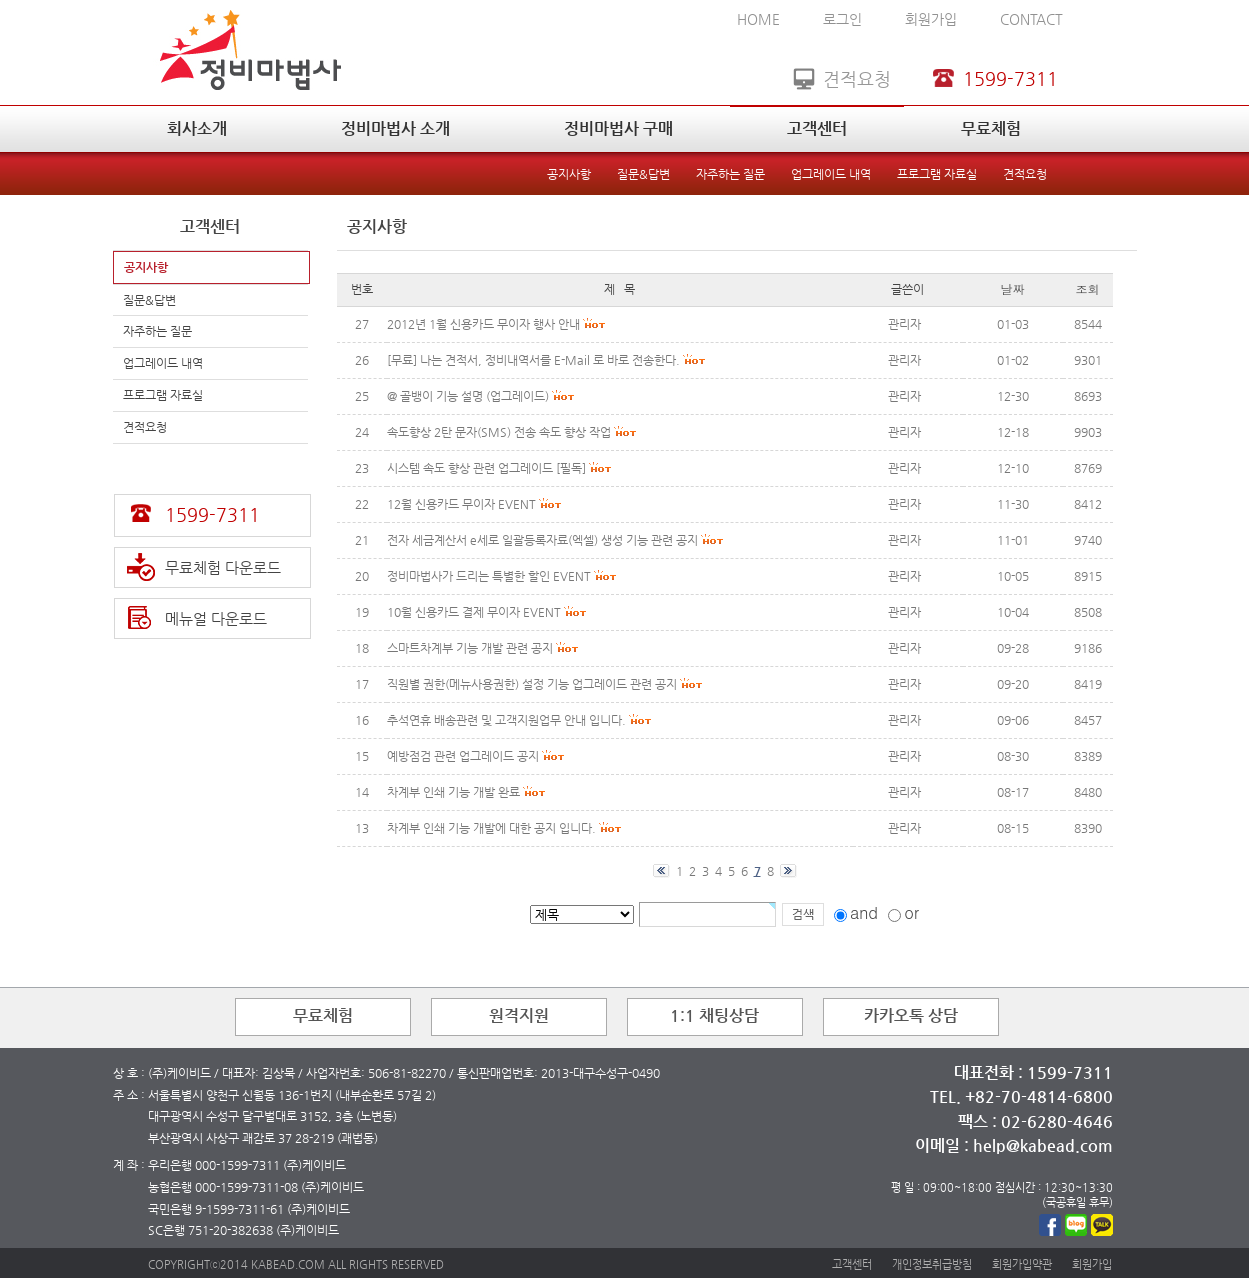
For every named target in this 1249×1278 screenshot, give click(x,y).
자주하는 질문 (730, 174)
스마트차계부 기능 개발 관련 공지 (470, 648)
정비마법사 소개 (395, 128)
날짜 (1013, 288)
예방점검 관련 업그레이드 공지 (463, 756)
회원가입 (931, 19)
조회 (1088, 288)
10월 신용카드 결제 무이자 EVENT (474, 612)
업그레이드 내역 (831, 174)
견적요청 (1025, 174)
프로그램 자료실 (937, 174)
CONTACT (1031, 19)
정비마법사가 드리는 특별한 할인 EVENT (489, 576)
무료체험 (991, 128)
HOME (758, 19)
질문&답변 (643, 174)
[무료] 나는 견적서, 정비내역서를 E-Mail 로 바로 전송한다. (533, 360)
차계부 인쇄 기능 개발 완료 (453, 792)
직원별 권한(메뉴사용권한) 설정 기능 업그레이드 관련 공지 (532, 684)
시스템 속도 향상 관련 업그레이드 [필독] (486, 468)
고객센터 (817, 128)
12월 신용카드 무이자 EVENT (461, 504)
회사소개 (197, 128)
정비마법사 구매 (618, 128)
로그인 (842, 19)
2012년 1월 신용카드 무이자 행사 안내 (483, 324)
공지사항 (569, 174)
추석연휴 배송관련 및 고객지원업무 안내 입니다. (506, 720)
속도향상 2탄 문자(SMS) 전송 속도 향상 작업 (499, 432)
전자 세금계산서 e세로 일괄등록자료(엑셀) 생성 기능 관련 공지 (542, 540)
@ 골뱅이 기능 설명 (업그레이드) (468, 396)
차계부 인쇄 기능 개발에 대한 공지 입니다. (491, 828)
